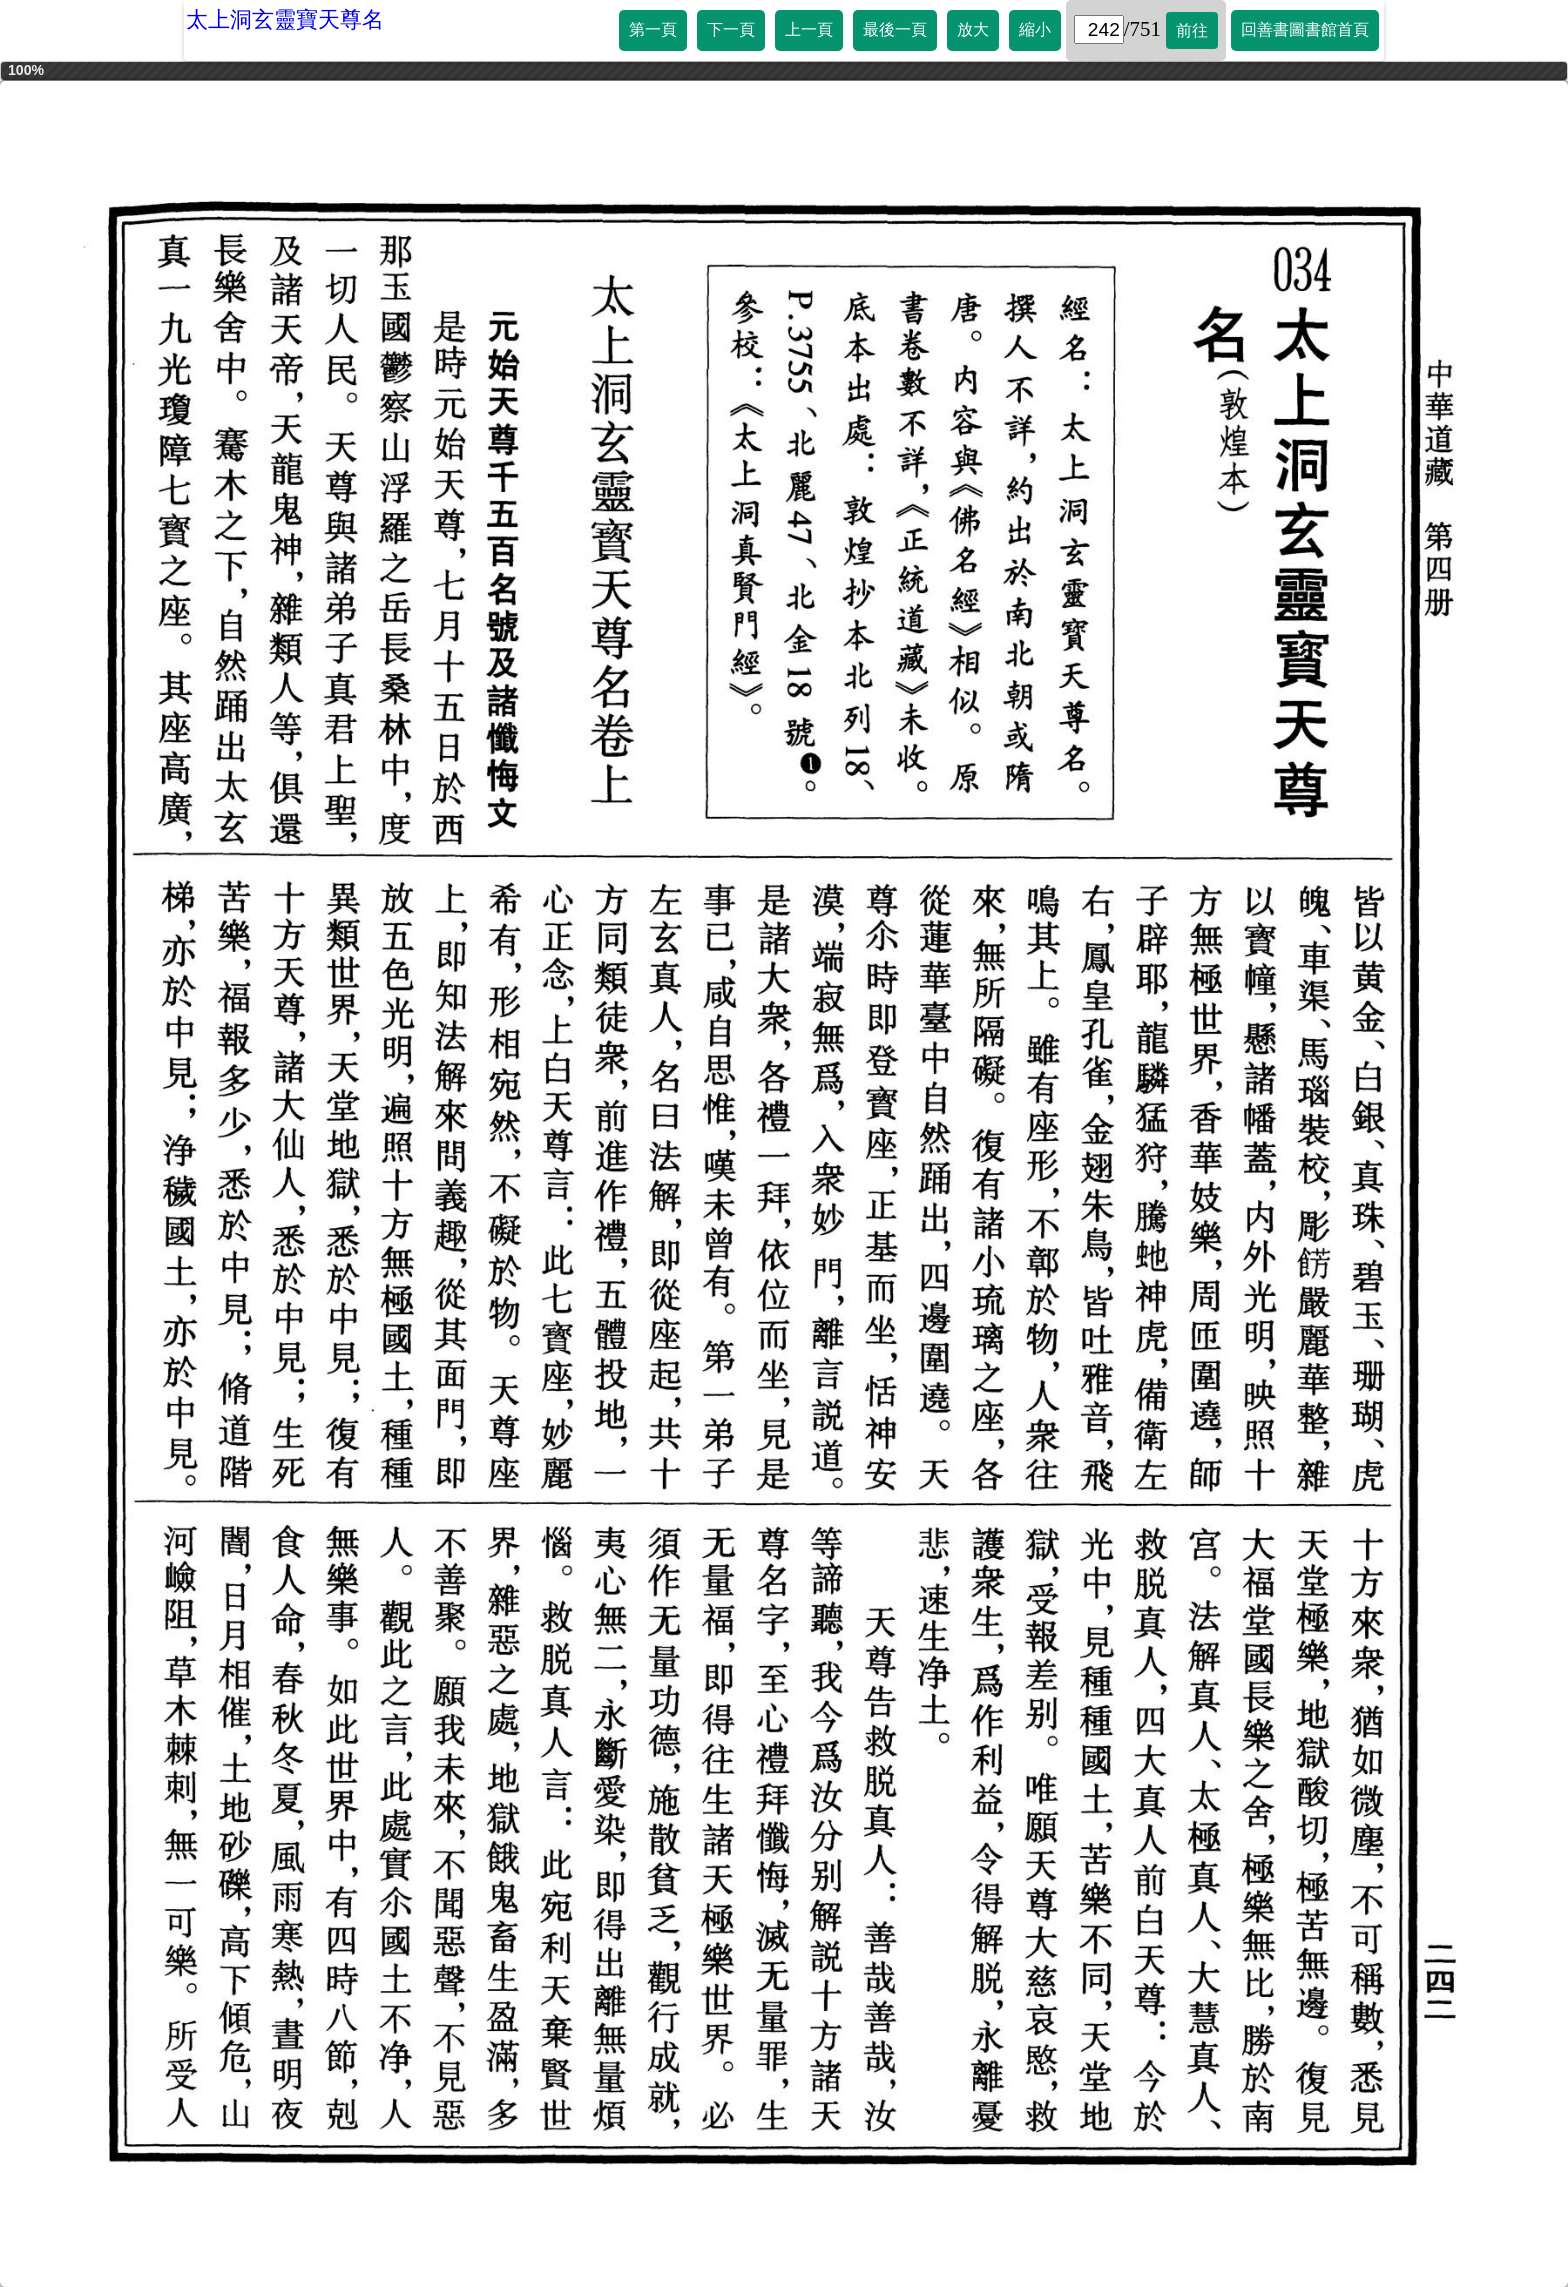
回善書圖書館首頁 (1305, 29)
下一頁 (731, 29)
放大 (973, 29)
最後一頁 (895, 29)
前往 (1192, 30)
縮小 (1035, 29)
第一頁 (653, 29)
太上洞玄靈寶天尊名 (285, 19)
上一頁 (809, 29)
